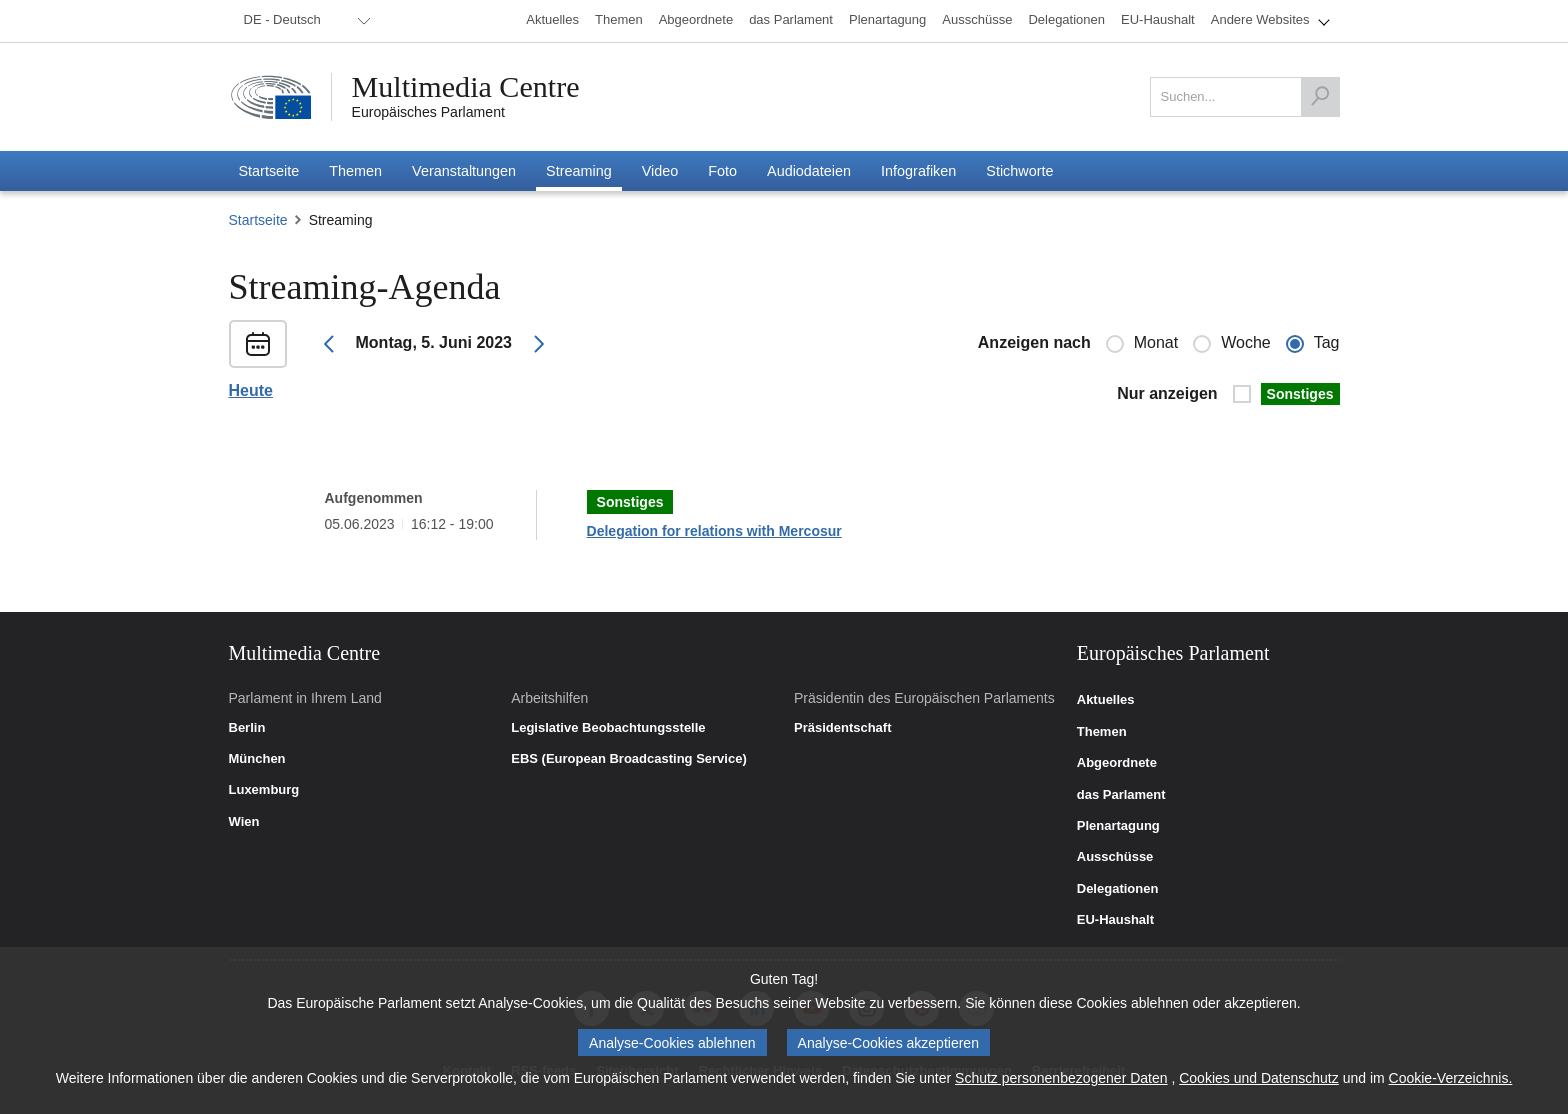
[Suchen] (1320, 97)
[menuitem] (304, 21)
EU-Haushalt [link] (1115, 920)
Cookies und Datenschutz (1259, 1078)
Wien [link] (244, 822)
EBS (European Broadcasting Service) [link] (629, 759)
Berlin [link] (247, 728)
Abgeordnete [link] (1117, 763)
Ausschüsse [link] (1115, 857)
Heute (251, 391)
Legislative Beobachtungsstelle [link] (608, 728)
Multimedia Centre (466, 87)
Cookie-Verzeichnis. (1451, 1078)
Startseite (258, 220)
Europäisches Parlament (428, 112)
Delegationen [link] (1118, 889)
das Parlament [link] (1121, 795)
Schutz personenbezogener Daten (1061, 1078)
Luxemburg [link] (264, 790)
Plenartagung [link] (1118, 826)
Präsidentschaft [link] (843, 728)
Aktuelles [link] (1106, 700)
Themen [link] (1102, 732)
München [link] (257, 759)
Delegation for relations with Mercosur (714, 531)
